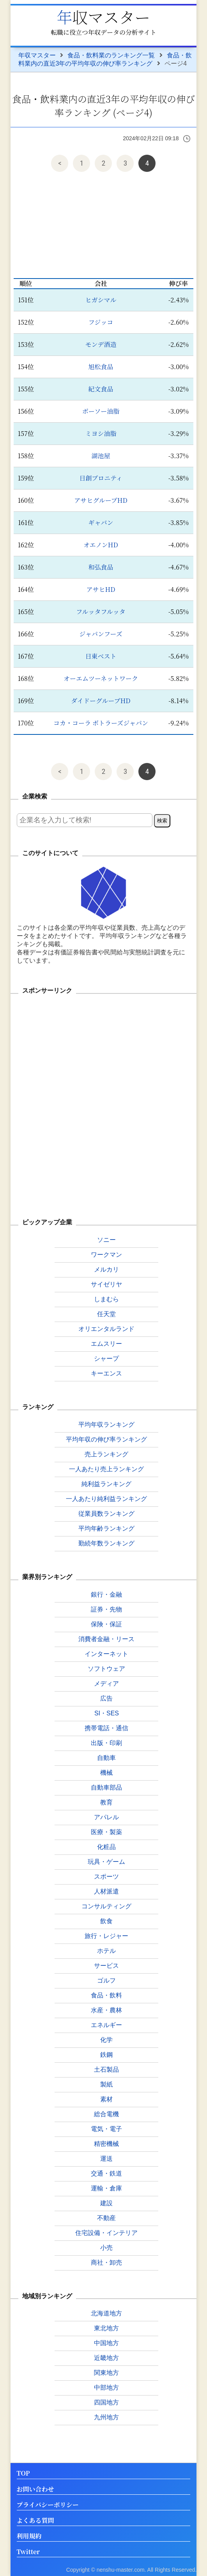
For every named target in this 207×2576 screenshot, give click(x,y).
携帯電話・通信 (106, 1728)
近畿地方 (106, 2357)
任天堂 (106, 1314)
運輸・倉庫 (106, 2188)
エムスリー (106, 1343)
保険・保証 (106, 1624)
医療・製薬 (106, 1832)
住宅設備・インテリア (106, 2232)
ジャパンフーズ (100, 633)
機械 (106, 1772)
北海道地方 (106, 2313)
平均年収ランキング (106, 1424)
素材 (106, 2099)
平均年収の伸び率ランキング (106, 1439)
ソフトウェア (106, 1668)
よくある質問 (35, 2521)
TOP (23, 2473)
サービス (106, 1965)
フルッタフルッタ (101, 611)
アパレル (106, 1817)
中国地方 (106, 2343)
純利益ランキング (106, 1484)
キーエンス (106, 1373)
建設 (106, 2203)
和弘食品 (100, 567)
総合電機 (106, 2114)
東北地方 (106, 2328)
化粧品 (106, 1847)
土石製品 (106, 2069)
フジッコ (100, 322)
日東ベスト (100, 656)
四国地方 (106, 2402)
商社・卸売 (106, 2262)
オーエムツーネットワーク (101, 678)
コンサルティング (106, 1906)
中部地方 (106, 2387)
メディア (106, 1683)
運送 (106, 2158)
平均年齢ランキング (106, 1528)
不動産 (106, 2218)
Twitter (28, 2552)
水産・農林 (106, 2010)
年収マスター (103, 16)
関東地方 (106, 2372)
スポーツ (106, 1876)
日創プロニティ (100, 477)
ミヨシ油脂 (100, 433)
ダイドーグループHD (100, 700)
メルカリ (106, 1269)
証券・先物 (106, 1609)
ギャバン (100, 522)
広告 (106, 1698)
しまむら (106, 1299)
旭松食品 (100, 366)
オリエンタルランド (106, 1329)
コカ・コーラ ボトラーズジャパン (100, 722)
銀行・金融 (106, 1594)
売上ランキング (106, 1454)
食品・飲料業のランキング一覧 (111, 55)
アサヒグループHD (100, 500)
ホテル (106, 1950)
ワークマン (106, 1254)
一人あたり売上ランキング (106, 1469)
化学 (106, 2040)
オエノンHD (100, 544)
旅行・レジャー (106, 1936)
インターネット (106, 1654)
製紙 (106, 2084)
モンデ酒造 (100, 344)
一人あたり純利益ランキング (106, 1498)
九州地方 (106, 2417)
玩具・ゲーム (106, 1861)
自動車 (106, 1757)
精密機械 (106, 2143)
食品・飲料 (106, 1995)
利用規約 (29, 2536)
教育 (106, 1802)
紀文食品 (100, 388)
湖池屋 (100, 455)
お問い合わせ (35, 2489)
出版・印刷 (106, 1743)
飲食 (106, 1921)
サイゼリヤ (106, 1284)
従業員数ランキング (106, 1513)
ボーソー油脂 (100, 411)
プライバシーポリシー (48, 2505)
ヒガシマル (100, 299)
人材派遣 (106, 1891)
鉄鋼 (106, 2054)
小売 (106, 2247)
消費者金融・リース (106, 1639)
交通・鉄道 (106, 2173)
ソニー (106, 1239)
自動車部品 (106, 1787)
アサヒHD (101, 589)
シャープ (106, 1358)
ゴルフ (106, 1980)
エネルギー (106, 2025)
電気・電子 (106, 2129)
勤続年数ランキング (106, 1543)
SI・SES (106, 1713)
